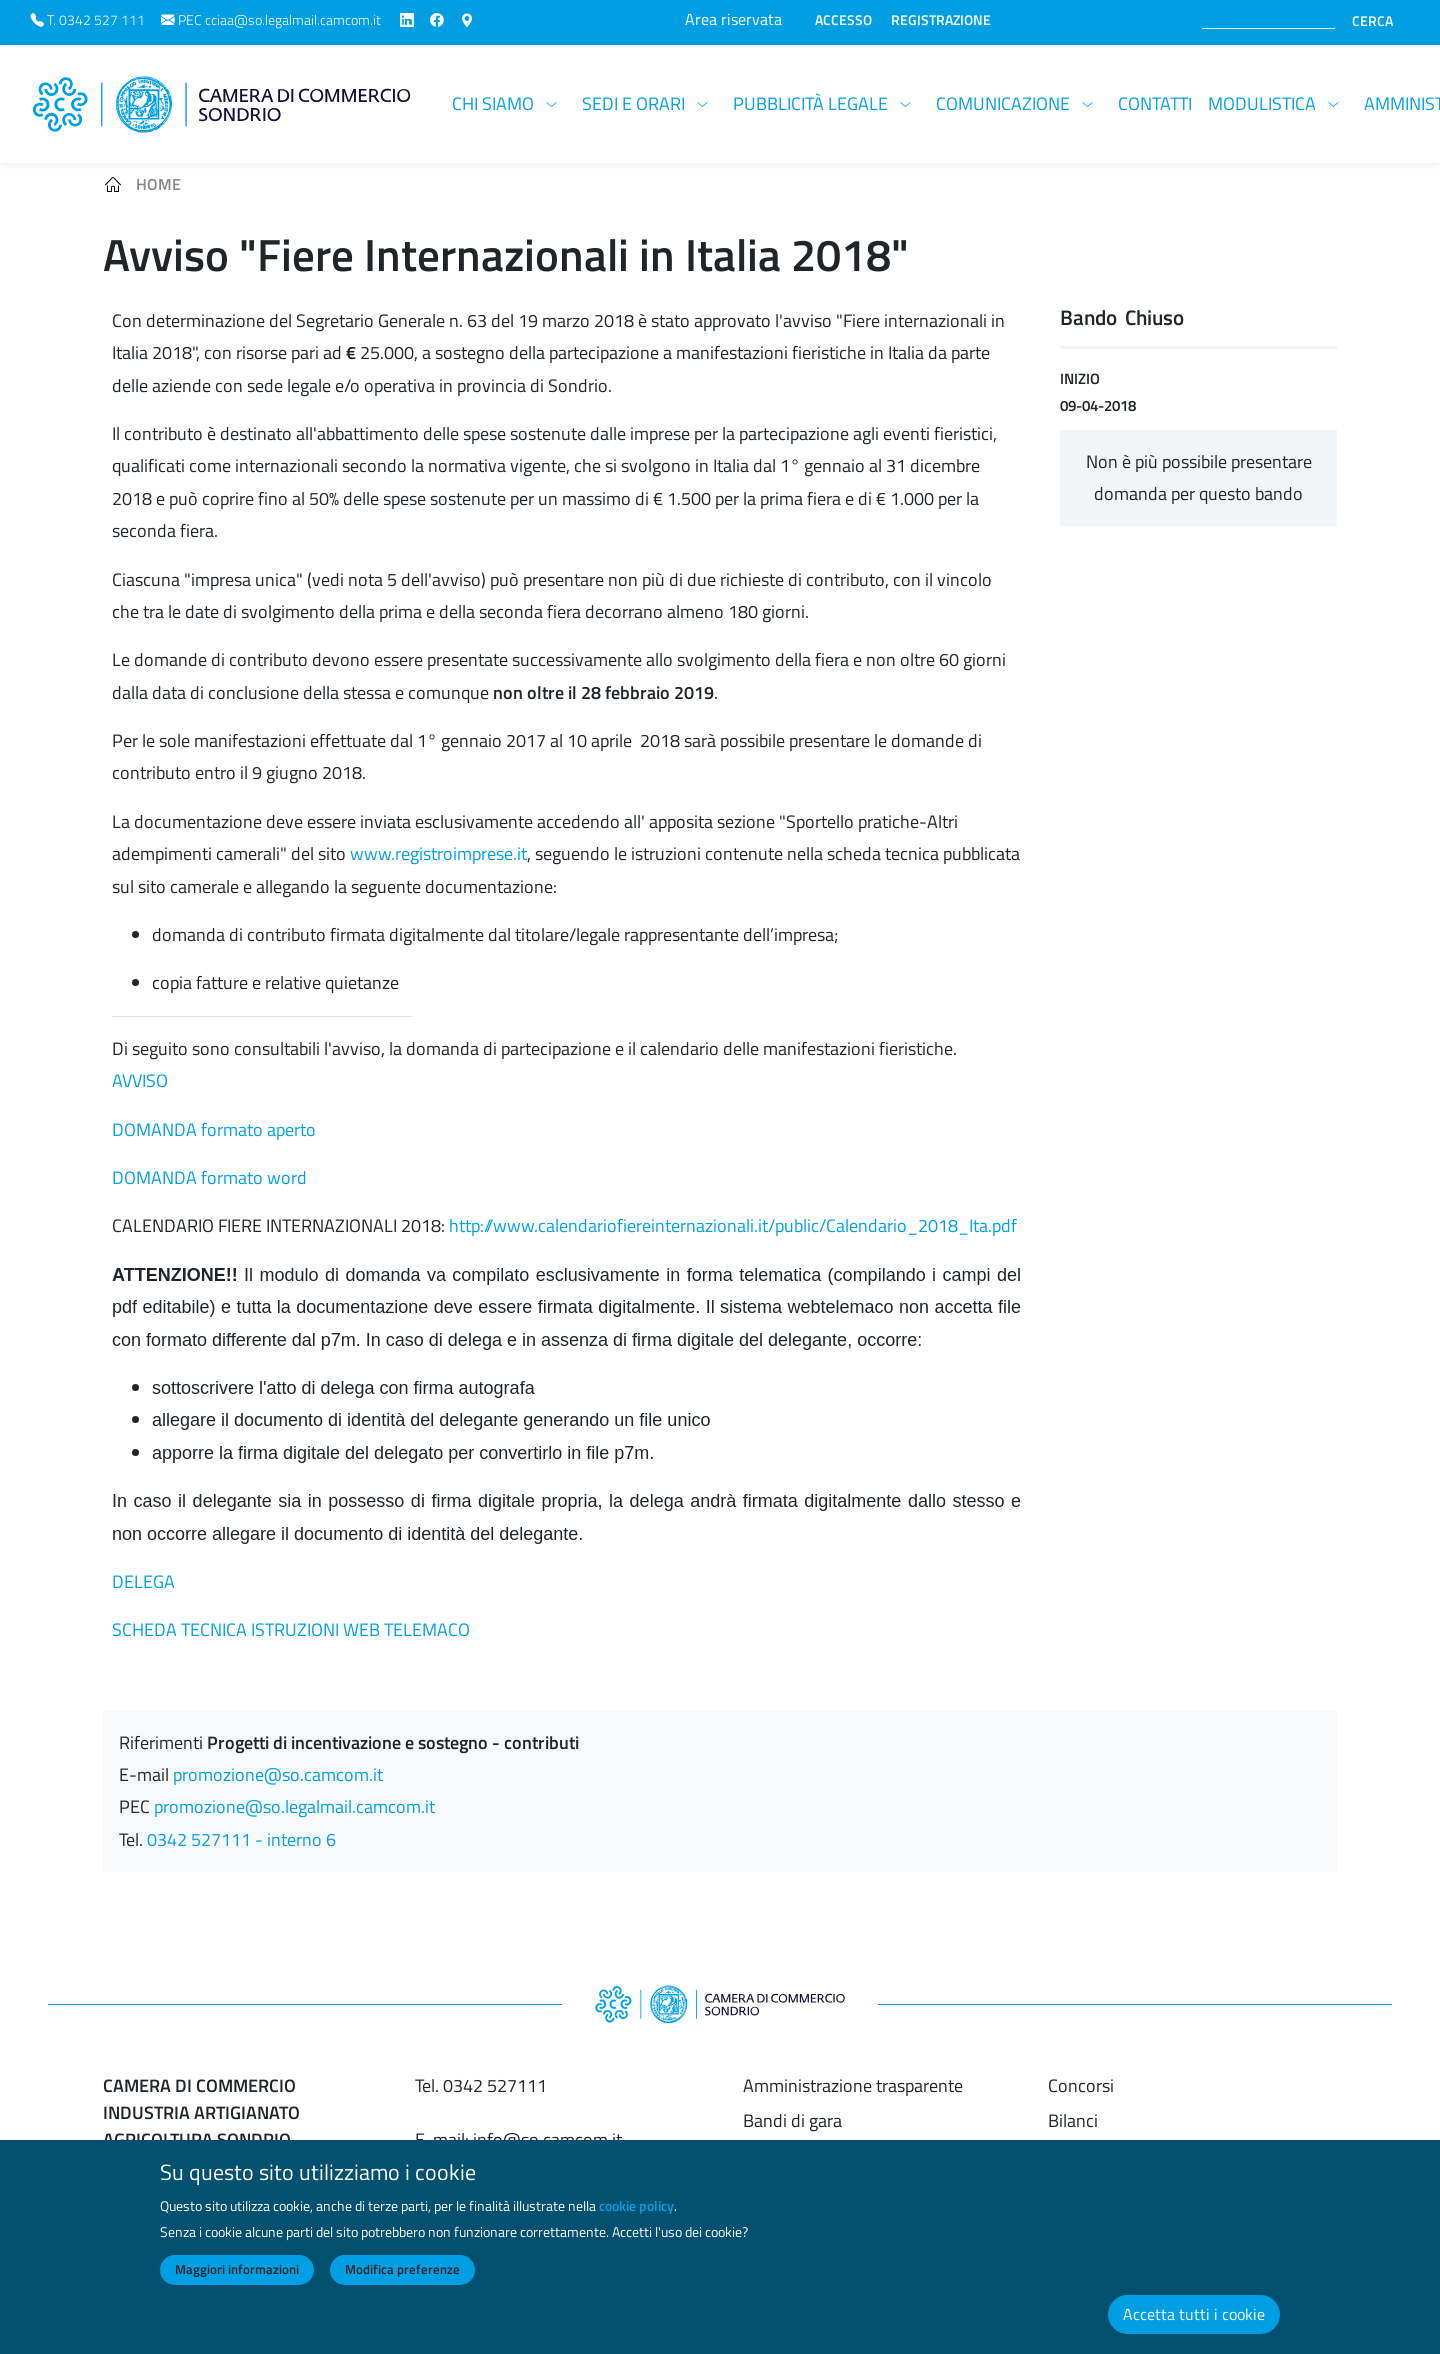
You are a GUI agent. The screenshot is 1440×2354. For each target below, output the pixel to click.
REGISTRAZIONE (941, 20)
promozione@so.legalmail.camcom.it (294, 1806)
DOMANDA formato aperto (214, 1129)
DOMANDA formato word (209, 1177)
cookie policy (636, 2221)
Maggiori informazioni (237, 2285)
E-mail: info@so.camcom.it (518, 2139)
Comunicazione (1003, 103)
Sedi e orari (633, 103)
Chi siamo (493, 103)
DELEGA (143, 1581)
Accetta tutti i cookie (1194, 2329)
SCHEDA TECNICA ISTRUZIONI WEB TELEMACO (291, 1629)
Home (158, 184)
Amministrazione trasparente (853, 2085)
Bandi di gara (792, 2120)
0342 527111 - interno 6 (241, 1839)
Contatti (1155, 103)
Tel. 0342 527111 (481, 2085)
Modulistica (1262, 103)
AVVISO (140, 1080)
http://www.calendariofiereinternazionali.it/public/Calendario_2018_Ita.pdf (733, 1225)
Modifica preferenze (402, 2285)
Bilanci (1073, 2120)
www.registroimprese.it (438, 853)
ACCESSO (843, 20)
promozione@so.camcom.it (278, 1774)
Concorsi (1081, 2085)
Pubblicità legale (810, 103)
